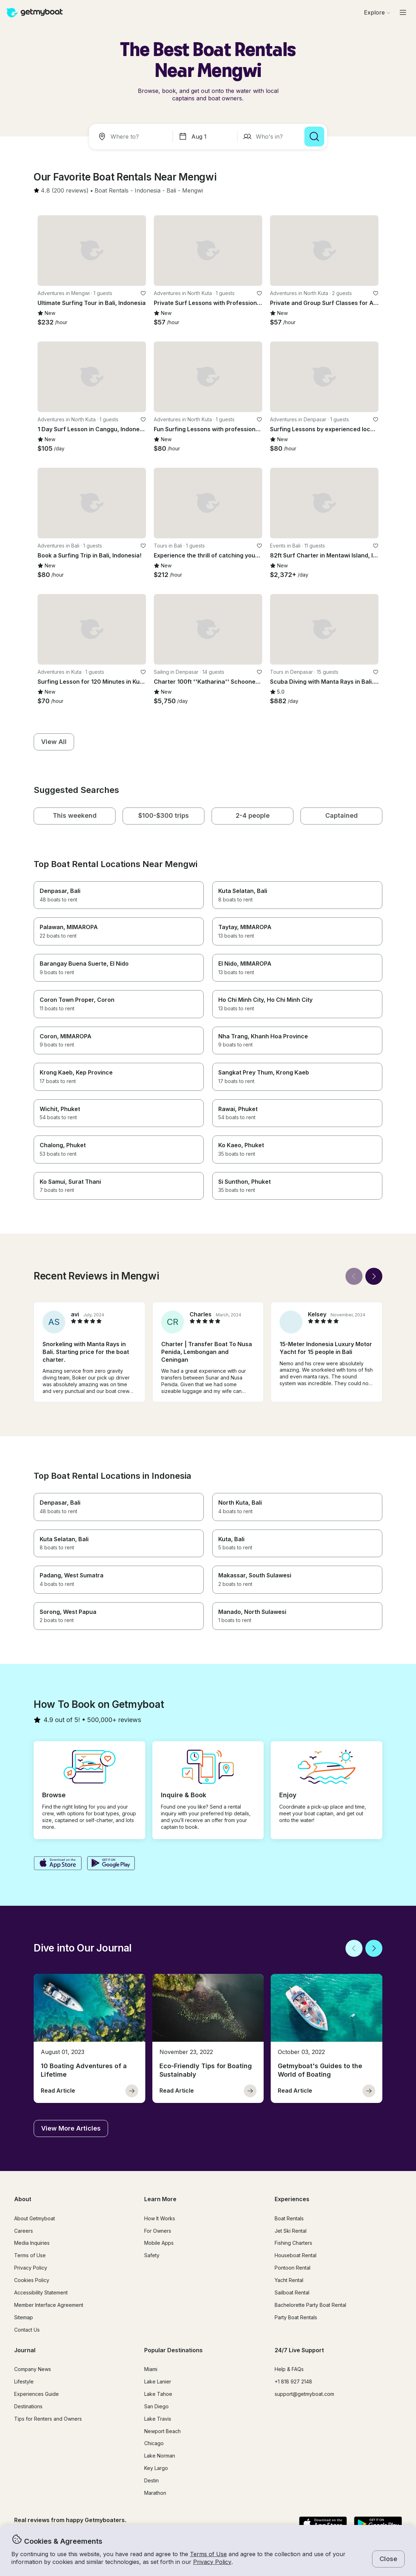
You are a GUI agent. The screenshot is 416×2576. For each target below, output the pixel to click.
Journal (24, 2350)
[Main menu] (403, 12)
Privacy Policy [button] (212, 2561)
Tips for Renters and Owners (48, 2419)
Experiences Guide (36, 2394)
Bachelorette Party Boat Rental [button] (310, 2305)
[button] (112, 191)
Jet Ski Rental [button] (291, 2231)
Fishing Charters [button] (293, 2243)
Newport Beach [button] (162, 2431)
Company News (32, 2369)
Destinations (28, 2406)
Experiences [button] (292, 2199)
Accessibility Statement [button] (41, 2292)
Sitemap (23, 2317)
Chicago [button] (154, 2443)
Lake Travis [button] (157, 2419)
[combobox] (132, 136)
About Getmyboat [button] (34, 2218)
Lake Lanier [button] (157, 2381)
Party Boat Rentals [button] (296, 2317)
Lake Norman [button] (159, 2456)
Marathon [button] (155, 2493)
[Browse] (377, 12)
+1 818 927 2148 (293, 2381)
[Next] (373, 1276)
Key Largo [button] (156, 2468)
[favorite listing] (143, 293)
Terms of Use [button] (208, 2554)
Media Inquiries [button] (32, 2243)
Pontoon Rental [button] (292, 2268)
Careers (23, 2231)
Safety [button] (151, 2255)
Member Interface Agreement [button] (48, 2305)
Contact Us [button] (27, 2330)
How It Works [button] (159, 2218)
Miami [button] (150, 2369)
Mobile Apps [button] (159, 2243)
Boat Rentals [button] (289, 2218)
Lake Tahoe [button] (158, 2394)
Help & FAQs (289, 2369)
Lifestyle (24, 2381)
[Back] (353, 1276)
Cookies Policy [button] (31, 2280)
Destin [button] (151, 2480)
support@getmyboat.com (304, 2394)
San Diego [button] (156, 2406)
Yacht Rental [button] (289, 2280)
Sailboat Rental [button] (292, 2292)
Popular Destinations (173, 2350)
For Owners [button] (157, 2231)
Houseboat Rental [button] (295, 2255)
